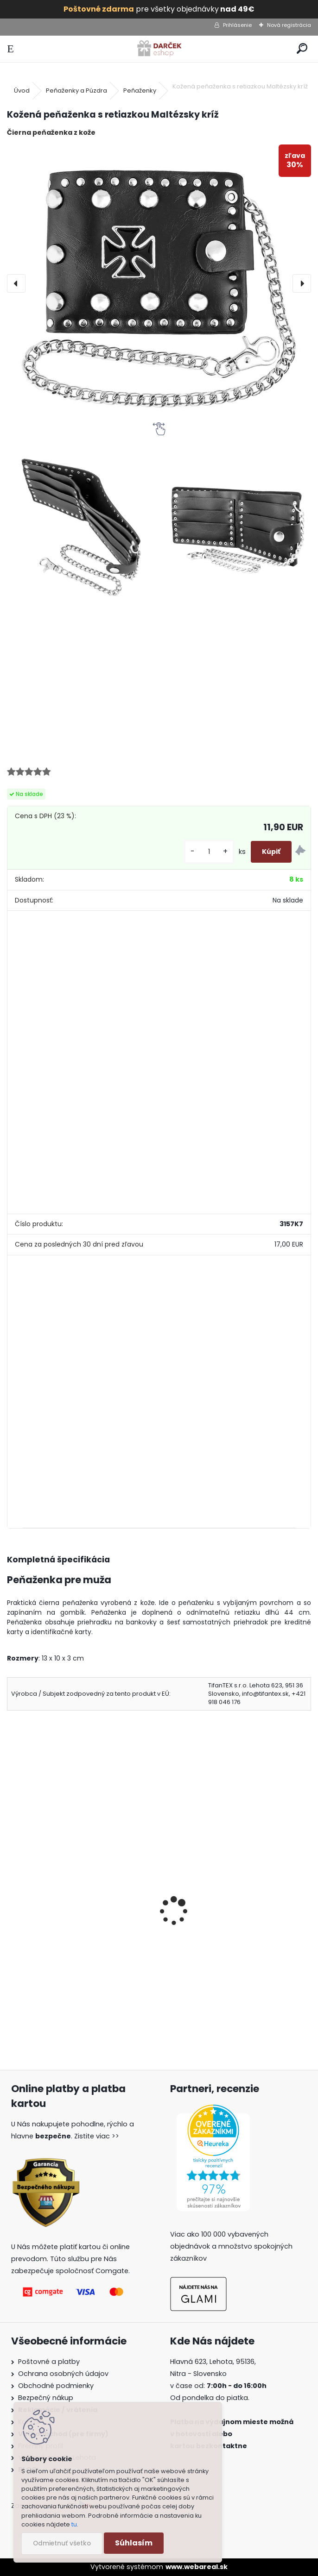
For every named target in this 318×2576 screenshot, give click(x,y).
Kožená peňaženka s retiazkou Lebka (79, 1925)
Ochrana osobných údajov (63, 2373)
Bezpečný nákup (45, 2397)
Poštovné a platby (49, 2361)
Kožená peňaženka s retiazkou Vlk (230, 1925)
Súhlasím (134, 2543)
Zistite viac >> (96, 2136)
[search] (302, 49)
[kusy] (209, 852)
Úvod (22, 90)
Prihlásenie (237, 25)
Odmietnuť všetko (62, 2543)
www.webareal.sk (196, 2566)
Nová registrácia (289, 25)
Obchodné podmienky (56, 2385)
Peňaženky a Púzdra (76, 90)
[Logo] (159, 49)
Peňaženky (139, 90)
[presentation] (16, 283)
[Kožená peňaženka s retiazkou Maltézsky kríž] (159, 283)
